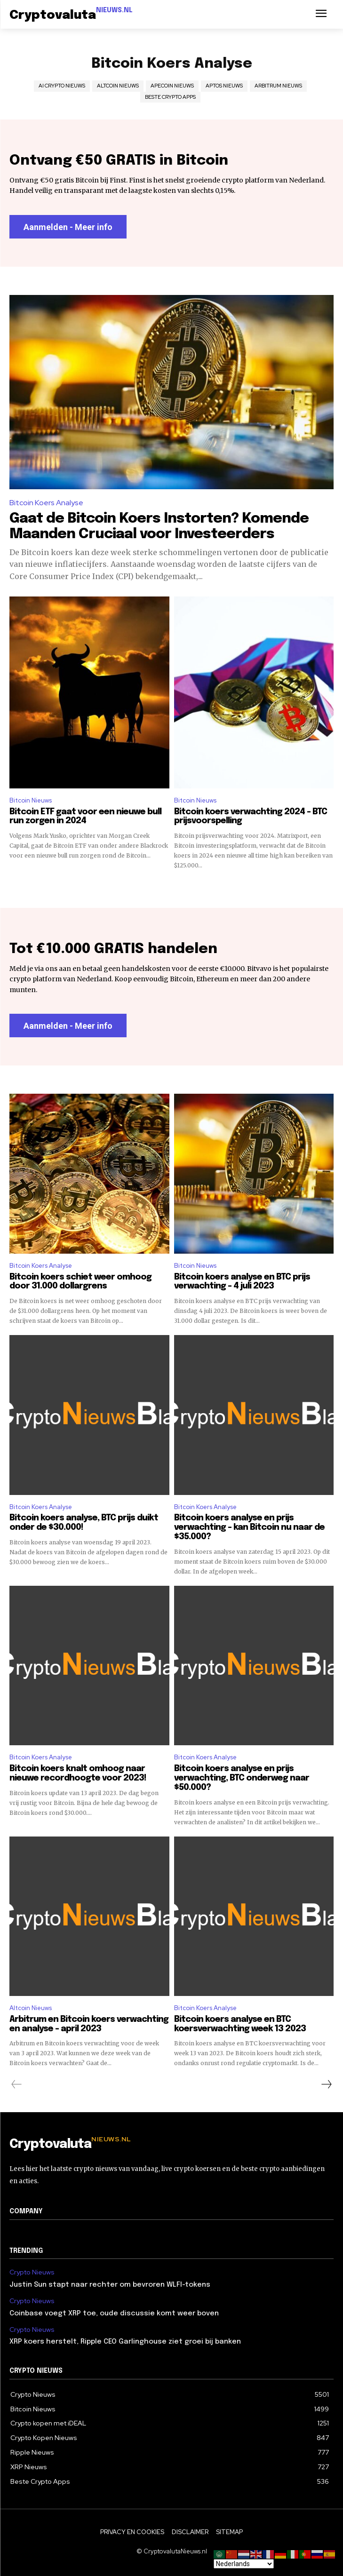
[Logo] (71, 15)
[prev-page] (16, 2084)
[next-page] (326, 2084)
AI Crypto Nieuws (62, 85)
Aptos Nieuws (224, 85)
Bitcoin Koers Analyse (46, 503)
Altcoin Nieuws (118, 85)
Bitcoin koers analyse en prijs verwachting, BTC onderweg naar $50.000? (241, 1778)
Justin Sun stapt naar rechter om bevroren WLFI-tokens (109, 2285)
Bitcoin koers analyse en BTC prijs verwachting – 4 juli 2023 (242, 1282)
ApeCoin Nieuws (172, 85)
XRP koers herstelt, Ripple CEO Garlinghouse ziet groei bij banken (125, 2341)
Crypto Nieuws (32, 2272)
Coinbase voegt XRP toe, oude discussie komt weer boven (114, 2313)
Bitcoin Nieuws (30, 800)
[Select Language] (244, 2563)
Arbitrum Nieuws (278, 85)
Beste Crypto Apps (170, 97)
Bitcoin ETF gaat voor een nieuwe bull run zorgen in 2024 (85, 817)
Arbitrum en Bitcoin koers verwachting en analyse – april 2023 (88, 2024)
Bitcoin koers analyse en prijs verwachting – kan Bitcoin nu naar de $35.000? (249, 1527)
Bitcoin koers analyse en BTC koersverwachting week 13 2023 (240, 2024)
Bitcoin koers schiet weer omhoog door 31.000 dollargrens (80, 1282)
